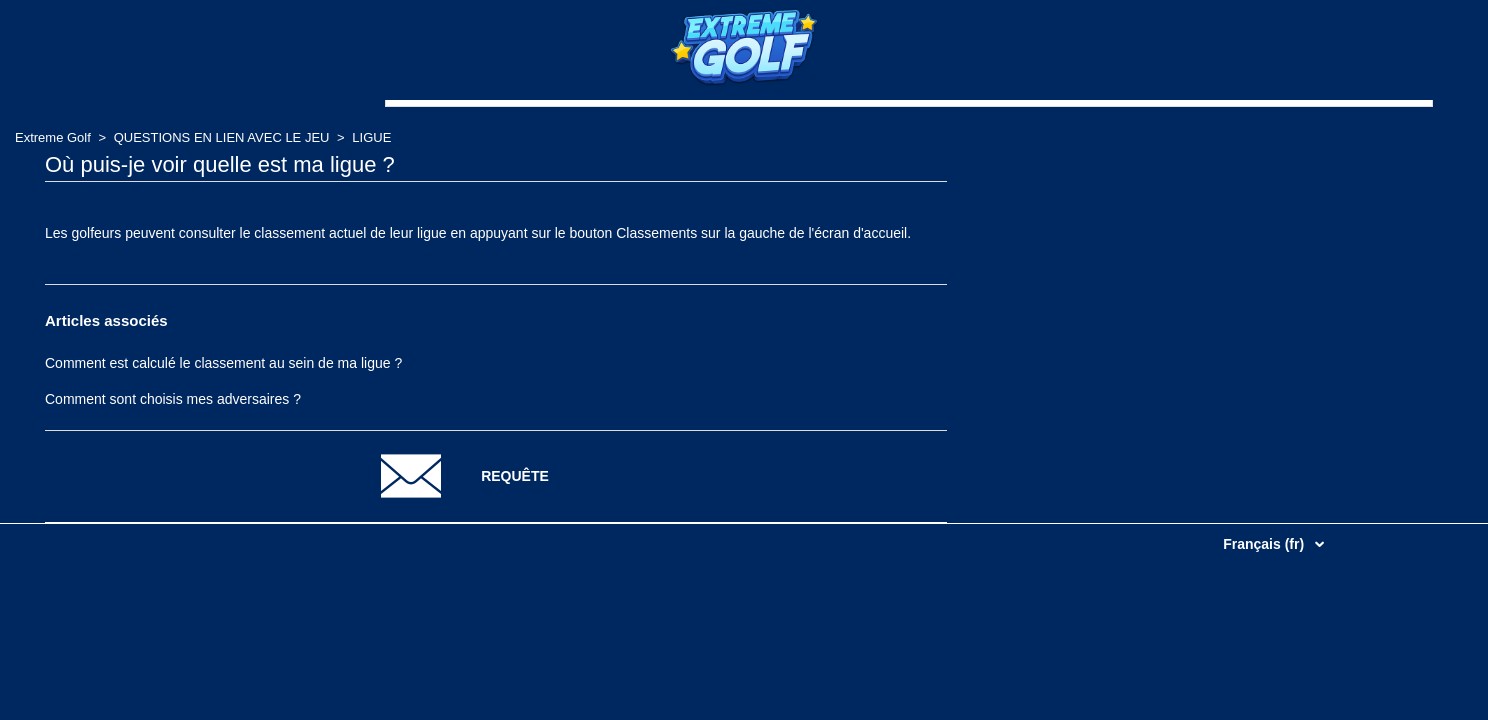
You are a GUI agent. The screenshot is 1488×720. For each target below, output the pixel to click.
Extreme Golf (53, 137)
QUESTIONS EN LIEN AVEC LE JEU (222, 137)
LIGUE (371, 137)
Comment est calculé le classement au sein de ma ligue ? (223, 363)
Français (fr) (1265, 544)
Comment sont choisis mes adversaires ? (173, 399)
